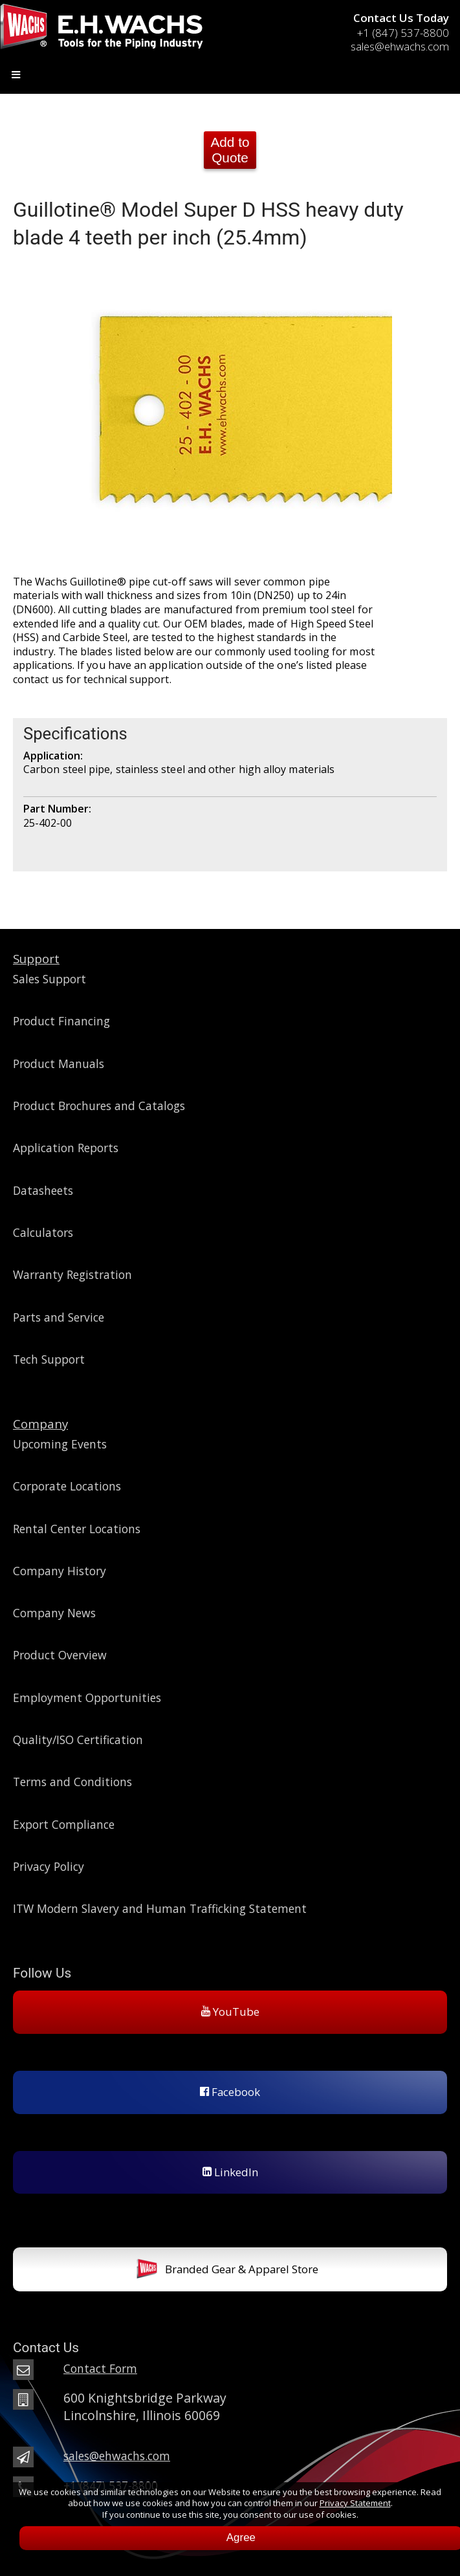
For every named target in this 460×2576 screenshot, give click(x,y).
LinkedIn (230, 2172)
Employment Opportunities (87, 1697)
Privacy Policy (48, 1866)
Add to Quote (229, 150)
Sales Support (49, 979)
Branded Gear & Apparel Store (227, 2270)
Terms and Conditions (72, 1781)
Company (40, 1423)
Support (36, 958)
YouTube (230, 2011)
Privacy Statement (355, 2503)
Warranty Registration (72, 1274)
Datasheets (43, 1190)
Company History (59, 1570)
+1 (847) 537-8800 (403, 32)
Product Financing (61, 1021)
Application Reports (65, 1147)
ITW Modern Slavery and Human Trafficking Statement (160, 1908)
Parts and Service (58, 1317)
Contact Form (100, 2368)
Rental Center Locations (76, 1528)
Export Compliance (64, 1824)
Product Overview (60, 1655)
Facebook (230, 2091)
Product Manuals (58, 1063)
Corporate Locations (67, 1486)
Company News (54, 1613)
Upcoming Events (60, 1444)
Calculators (43, 1232)
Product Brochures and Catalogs (99, 1105)
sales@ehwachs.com (400, 46)
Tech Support (49, 1359)
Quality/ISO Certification (78, 1739)
